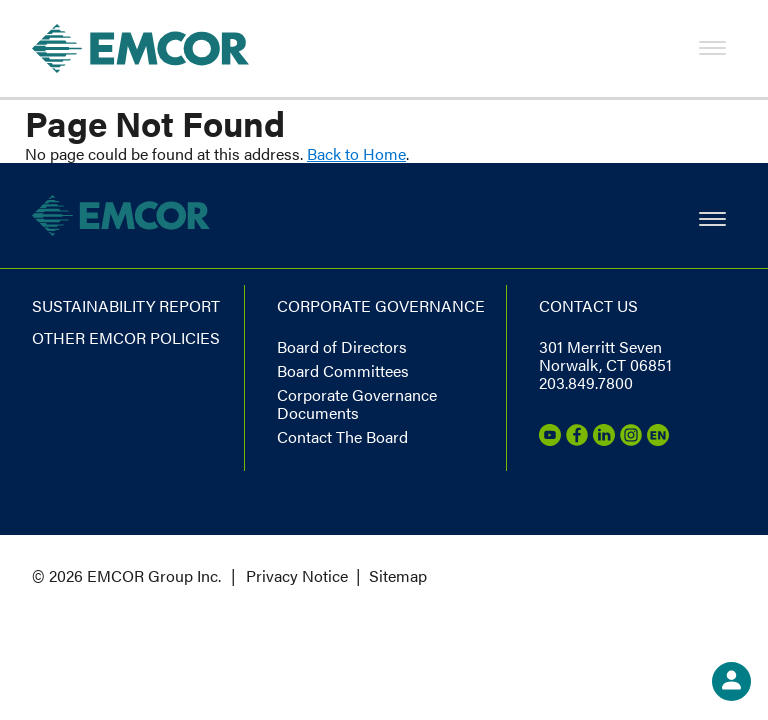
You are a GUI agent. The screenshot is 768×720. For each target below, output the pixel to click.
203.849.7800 (586, 382)
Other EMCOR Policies (126, 337)
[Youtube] (550, 439)
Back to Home (356, 153)
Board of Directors (342, 346)
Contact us (588, 305)
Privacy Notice (297, 575)
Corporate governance (381, 305)
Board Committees (343, 370)
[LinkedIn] (604, 439)
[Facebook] (577, 439)
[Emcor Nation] (658, 439)
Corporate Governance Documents (357, 403)
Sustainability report (126, 305)
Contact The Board (342, 436)
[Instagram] (631, 439)
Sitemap (398, 575)
